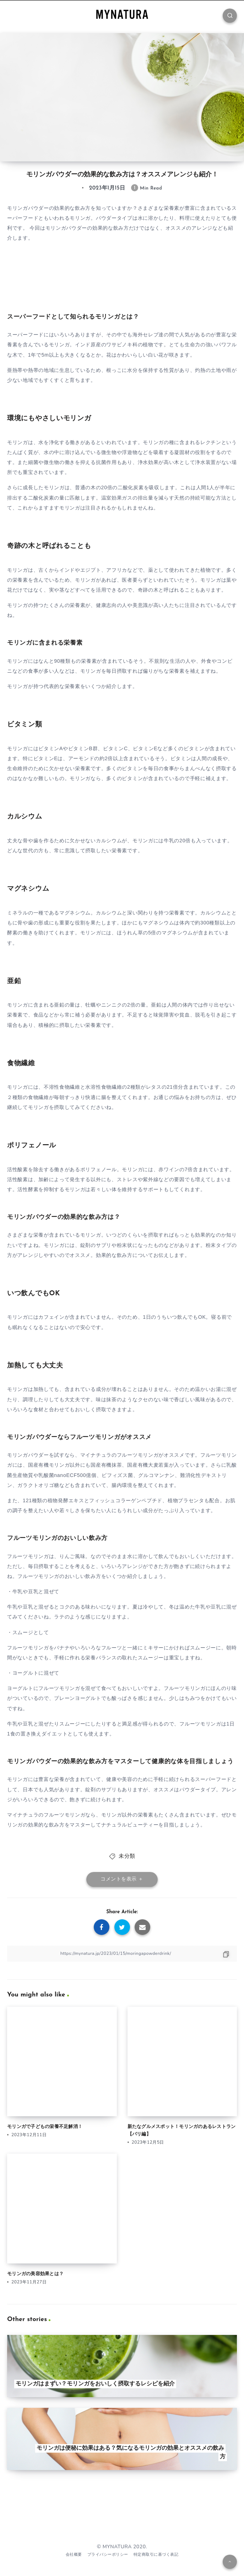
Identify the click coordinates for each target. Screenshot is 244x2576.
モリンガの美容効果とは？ (35, 2274)
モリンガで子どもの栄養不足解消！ (44, 2126)
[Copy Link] (122, 1954)
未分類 (127, 1856)
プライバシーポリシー (107, 2554)
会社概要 (74, 2554)
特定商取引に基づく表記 (156, 2554)
